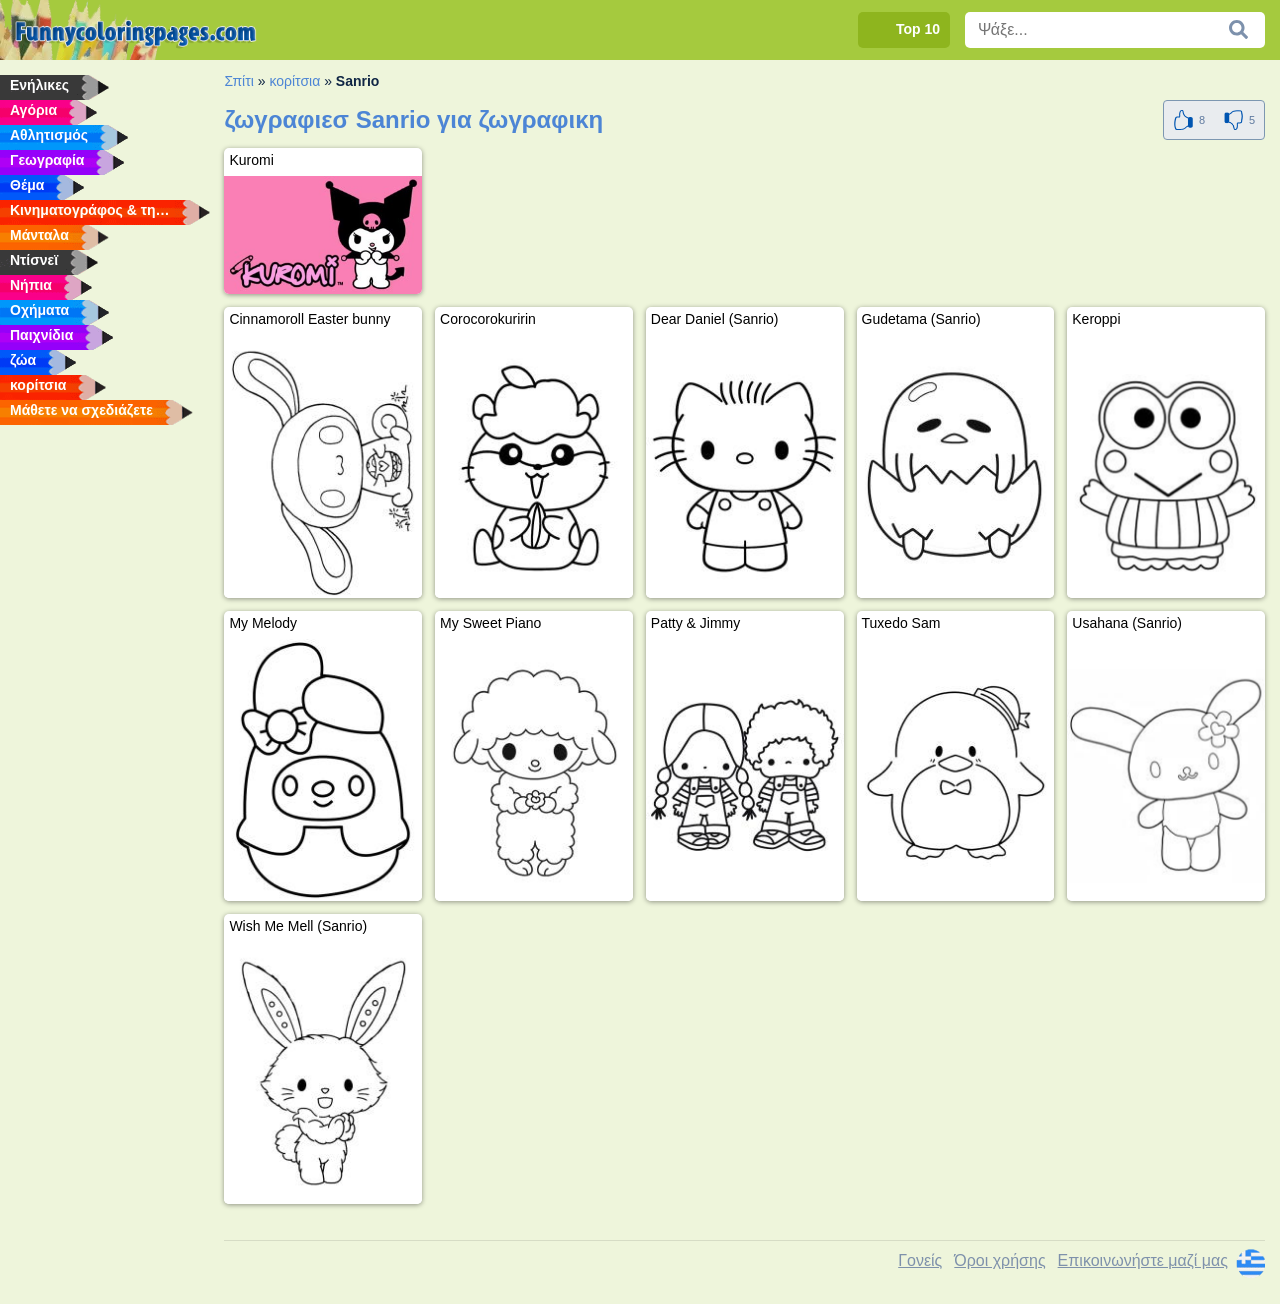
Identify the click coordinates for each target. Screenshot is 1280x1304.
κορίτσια (294, 81)
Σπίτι (238, 81)
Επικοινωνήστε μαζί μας (1143, 1260)
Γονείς (920, 1260)
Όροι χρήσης (999, 1260)
